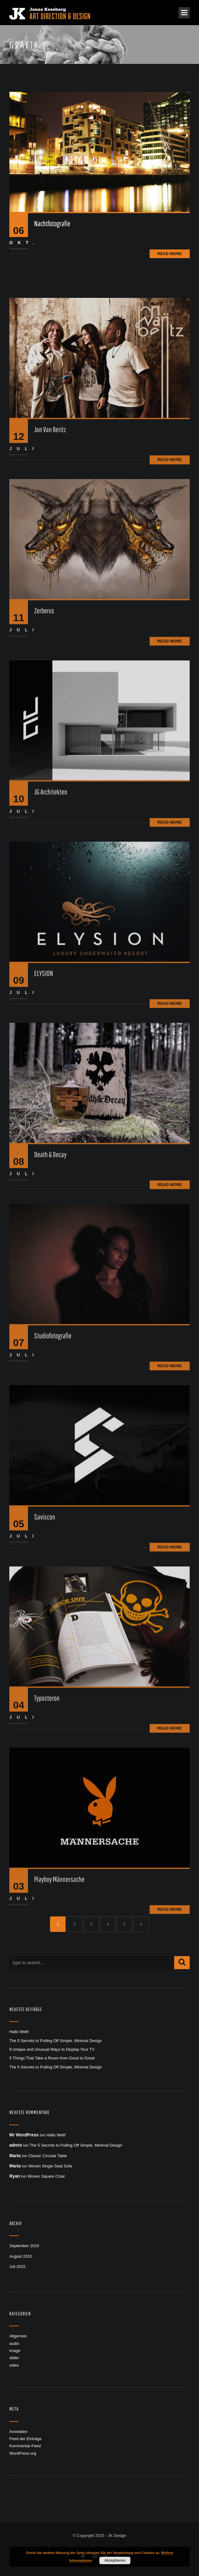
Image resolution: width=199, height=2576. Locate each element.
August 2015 (20, 2256)
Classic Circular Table (47, 2155)
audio (14, 2343)
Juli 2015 (17, 2266)
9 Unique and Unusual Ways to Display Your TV (52, 2049)
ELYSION (43, 1056)
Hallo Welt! (19, 2031)
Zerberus (44, 694)
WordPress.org (22, 2453)
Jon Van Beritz (50, 513)
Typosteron (47, 1781)
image (14, 2350)
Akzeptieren (114, 2560)
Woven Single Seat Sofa (50, 2166)
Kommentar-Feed (25, 2446)
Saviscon (44, 1600)
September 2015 (24, 2245)
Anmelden (18, 2431)
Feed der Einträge (25, 2438)
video (14, 2365)
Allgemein (18, 2336)
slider (14, 2357)
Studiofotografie (52, 1419)
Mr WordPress (24, 2134)
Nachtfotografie (52, 223)
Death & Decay (50, 1238)
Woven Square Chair (46, 2176)
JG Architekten (50, 875)
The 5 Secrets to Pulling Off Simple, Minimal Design (55, 2040)
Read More (169, 253)
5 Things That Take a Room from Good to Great (52, 2058)
